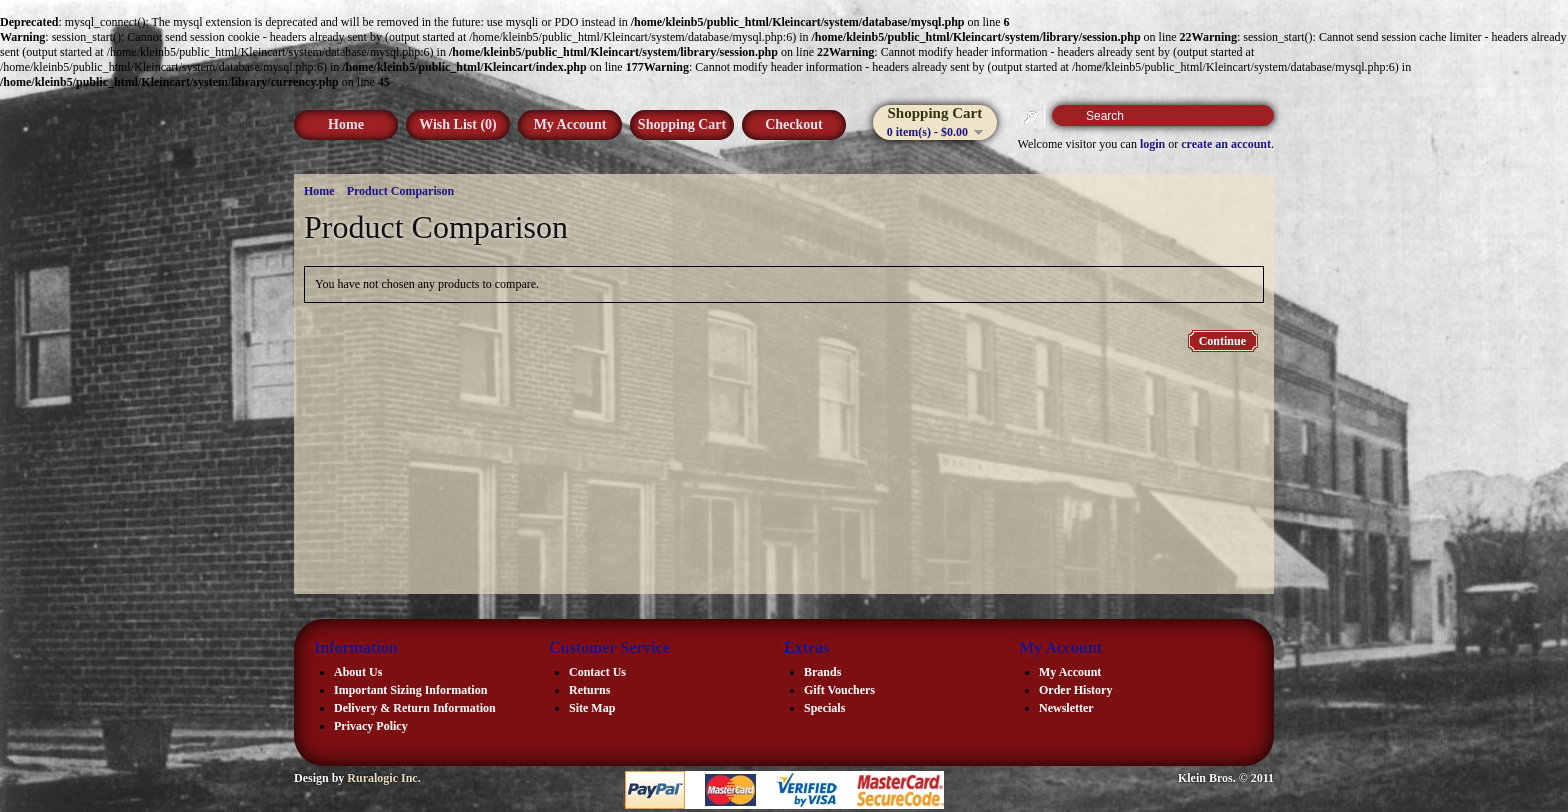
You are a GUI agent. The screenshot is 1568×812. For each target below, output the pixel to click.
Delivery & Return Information (415, 708)
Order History (1075, 690)
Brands (822, 672)
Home (346, 124)
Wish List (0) (458, 124)
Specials (824, 708)
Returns (589, 690)
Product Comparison (400, 191)
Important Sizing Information (410, 690)
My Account (570, 124)
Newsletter (1066, 708)
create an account (1226, 144)
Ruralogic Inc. (383, 778)
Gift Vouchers (839, 690)
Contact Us (597, 672)
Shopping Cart (682, 124)
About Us (358, 672)
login (1152, 144)
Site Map (592, 708)
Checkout (794, 124)
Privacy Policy (371, 726)
